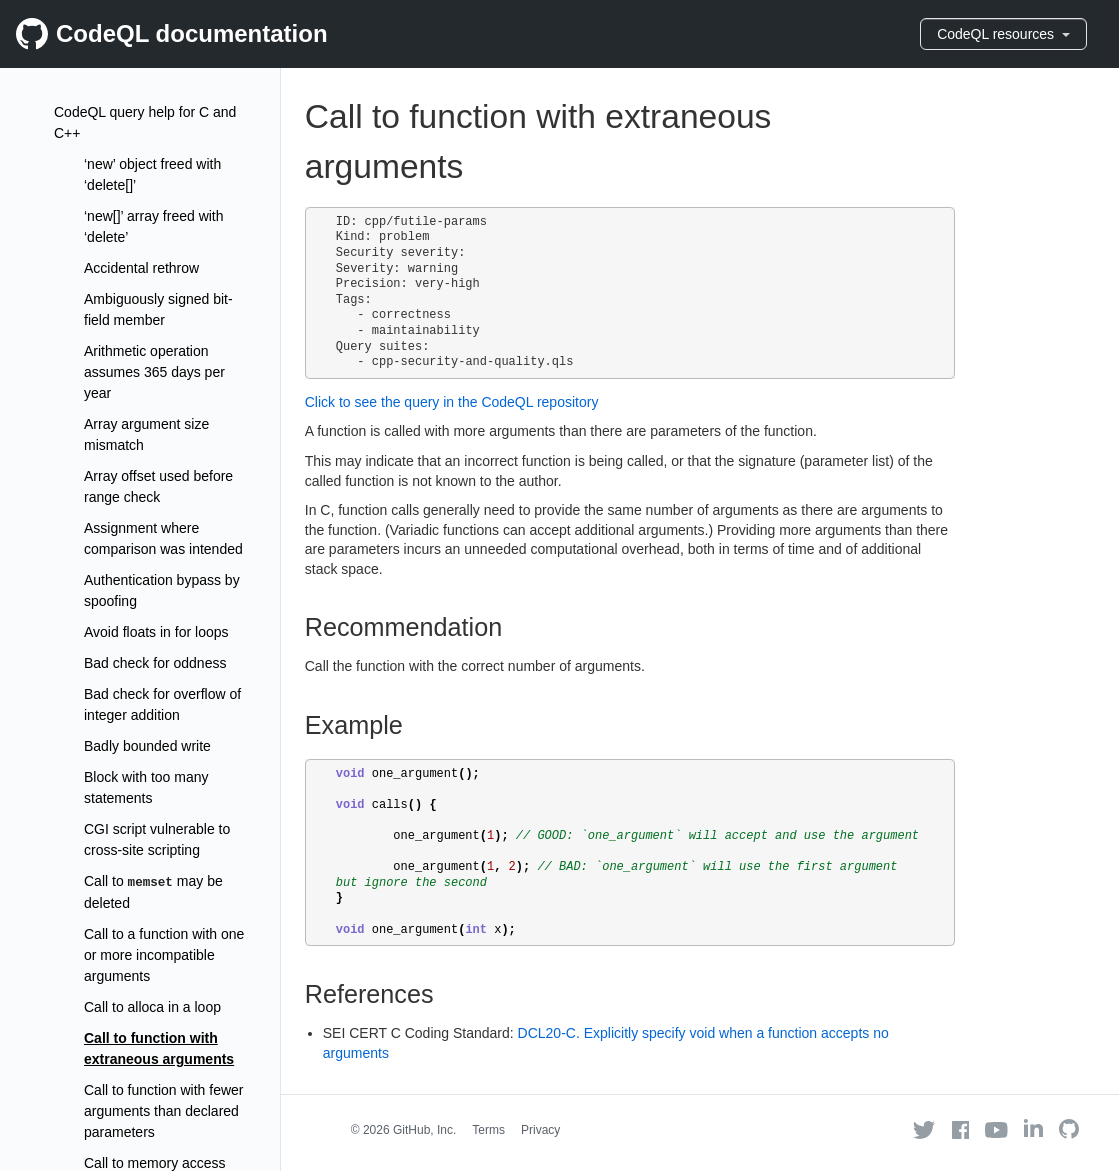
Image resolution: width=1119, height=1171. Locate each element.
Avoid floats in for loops (156, 632)
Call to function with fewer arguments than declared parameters (164, 1111)
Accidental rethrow (141, 268)
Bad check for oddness (155, 663)
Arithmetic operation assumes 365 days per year (154, 372)
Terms (488, 1130)
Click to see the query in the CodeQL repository (452, 402)
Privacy (540, 1130)
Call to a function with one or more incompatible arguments (164, 955)
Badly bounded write (147, 746)
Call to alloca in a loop (152, 1007)
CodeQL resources (1003, 34)
